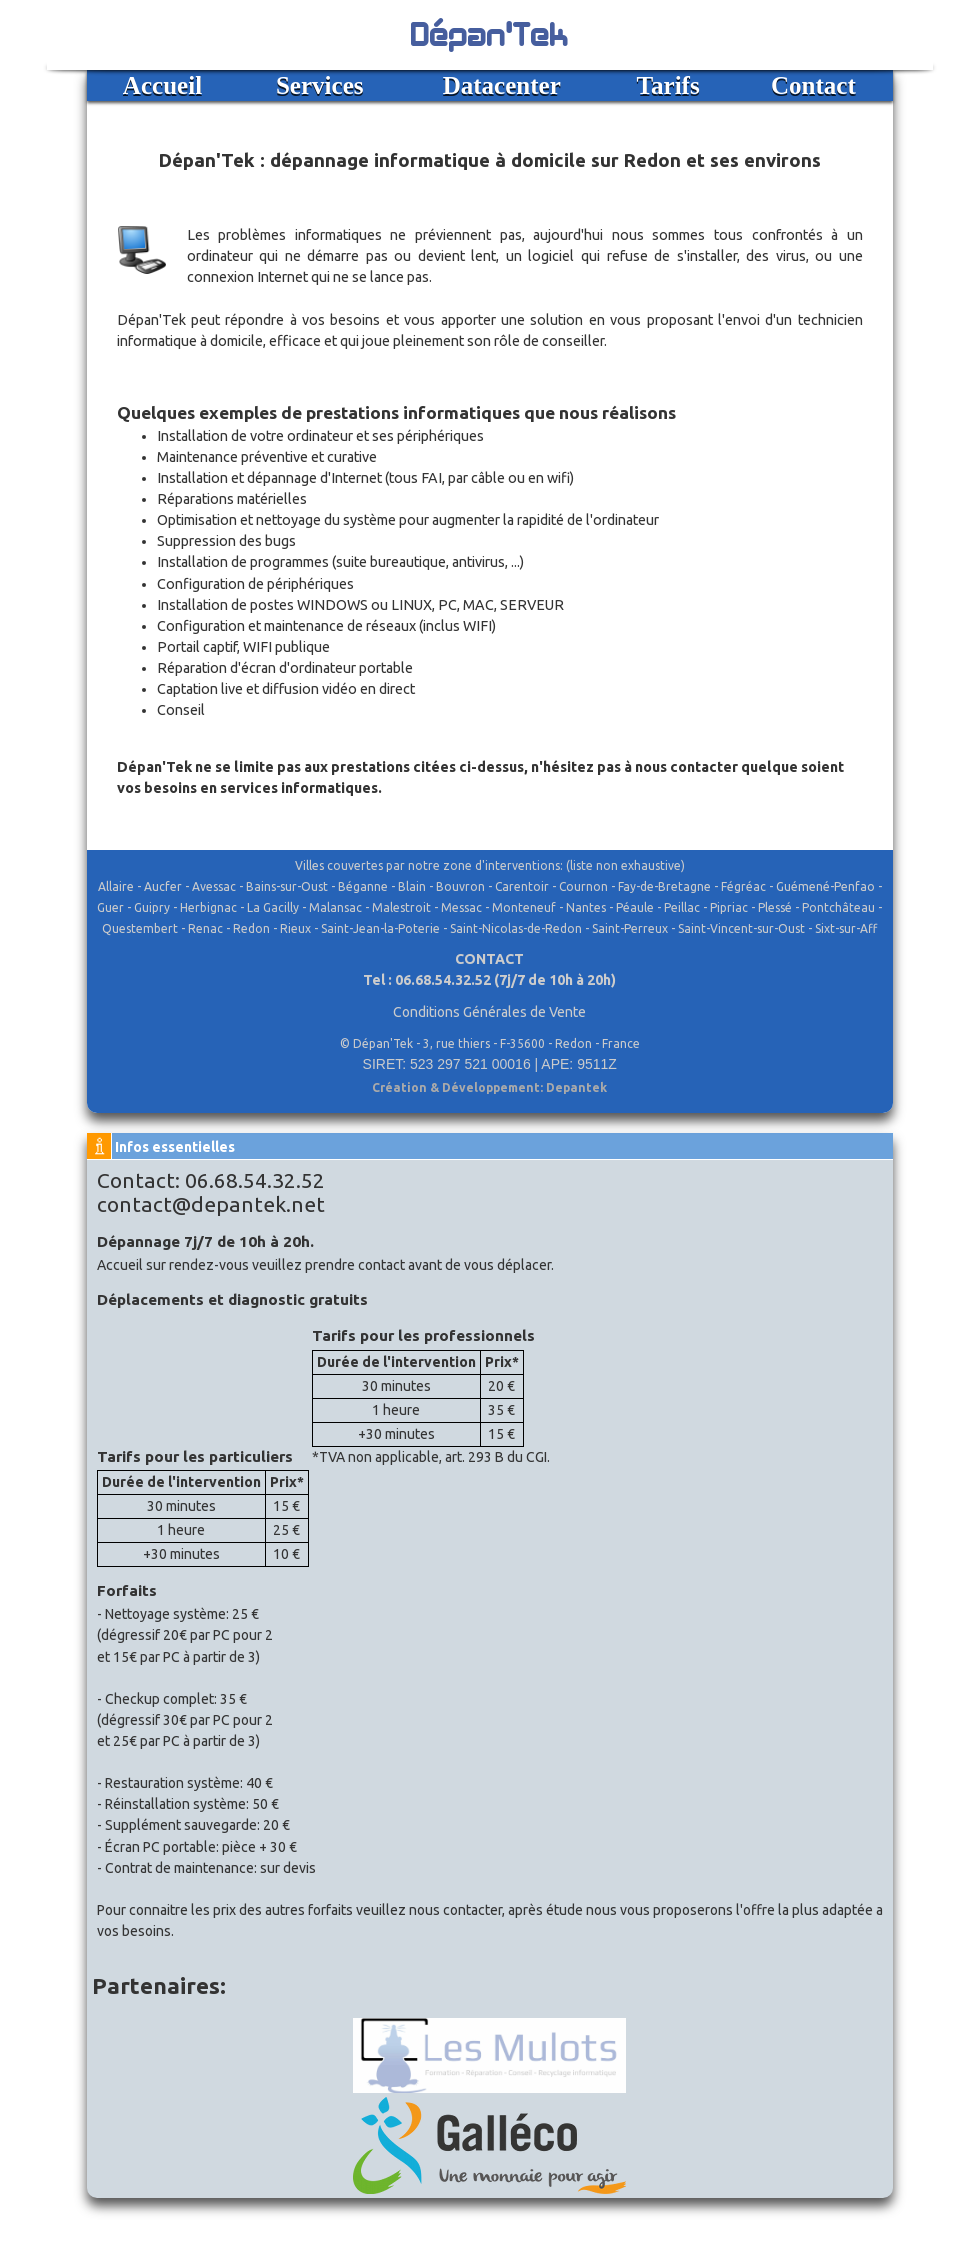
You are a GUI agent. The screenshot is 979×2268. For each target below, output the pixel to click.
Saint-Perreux (630, 928)
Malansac (335, 907)
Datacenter (502, 85)
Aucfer (163, 886)
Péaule (635, 907)
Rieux (295, 928)
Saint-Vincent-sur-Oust (741, 928)
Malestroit (401, 907)
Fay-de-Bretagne (664, 886)
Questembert (140, 928)
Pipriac (729, 907)
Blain (412, 886)
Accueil (162, 85)
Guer (110, 907)
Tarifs (668, 85)
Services (320, 85)
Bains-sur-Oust (287, 886)
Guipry (152, 907)
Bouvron (460, 886)
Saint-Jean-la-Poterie (380, 928)
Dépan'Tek (490, 32)
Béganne (363, 886)
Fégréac (743, 886)
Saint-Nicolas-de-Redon (516, 928)
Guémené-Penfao (825, 886)
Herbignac (208, 907)
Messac (461, 907)
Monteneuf (524, 907)
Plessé (775, 907)
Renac (205, 928)
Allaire (116, 886)
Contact (813, 85)
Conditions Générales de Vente (489, 1012)
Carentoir (522, 886)
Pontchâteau (838, 907)
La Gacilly (273, 907)
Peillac (682, 907)
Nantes (586, 907)
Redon (251, 928)
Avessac (214, 886)
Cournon (583, 886)
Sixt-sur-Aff (846, 928)
